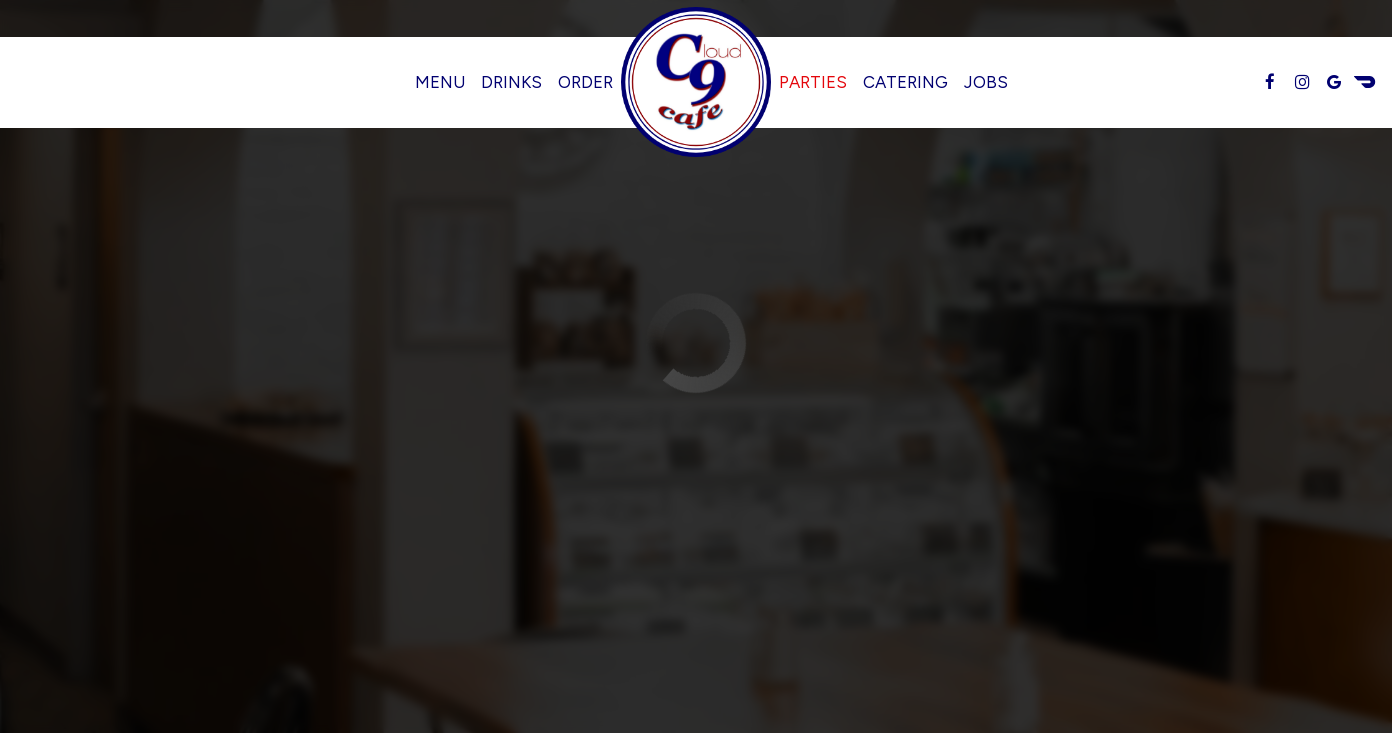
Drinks (511, 82)
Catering (905, 82)
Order (585, 82)
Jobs (986, 82)
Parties (813, 82)
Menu (440, 82)
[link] (696, 82)
